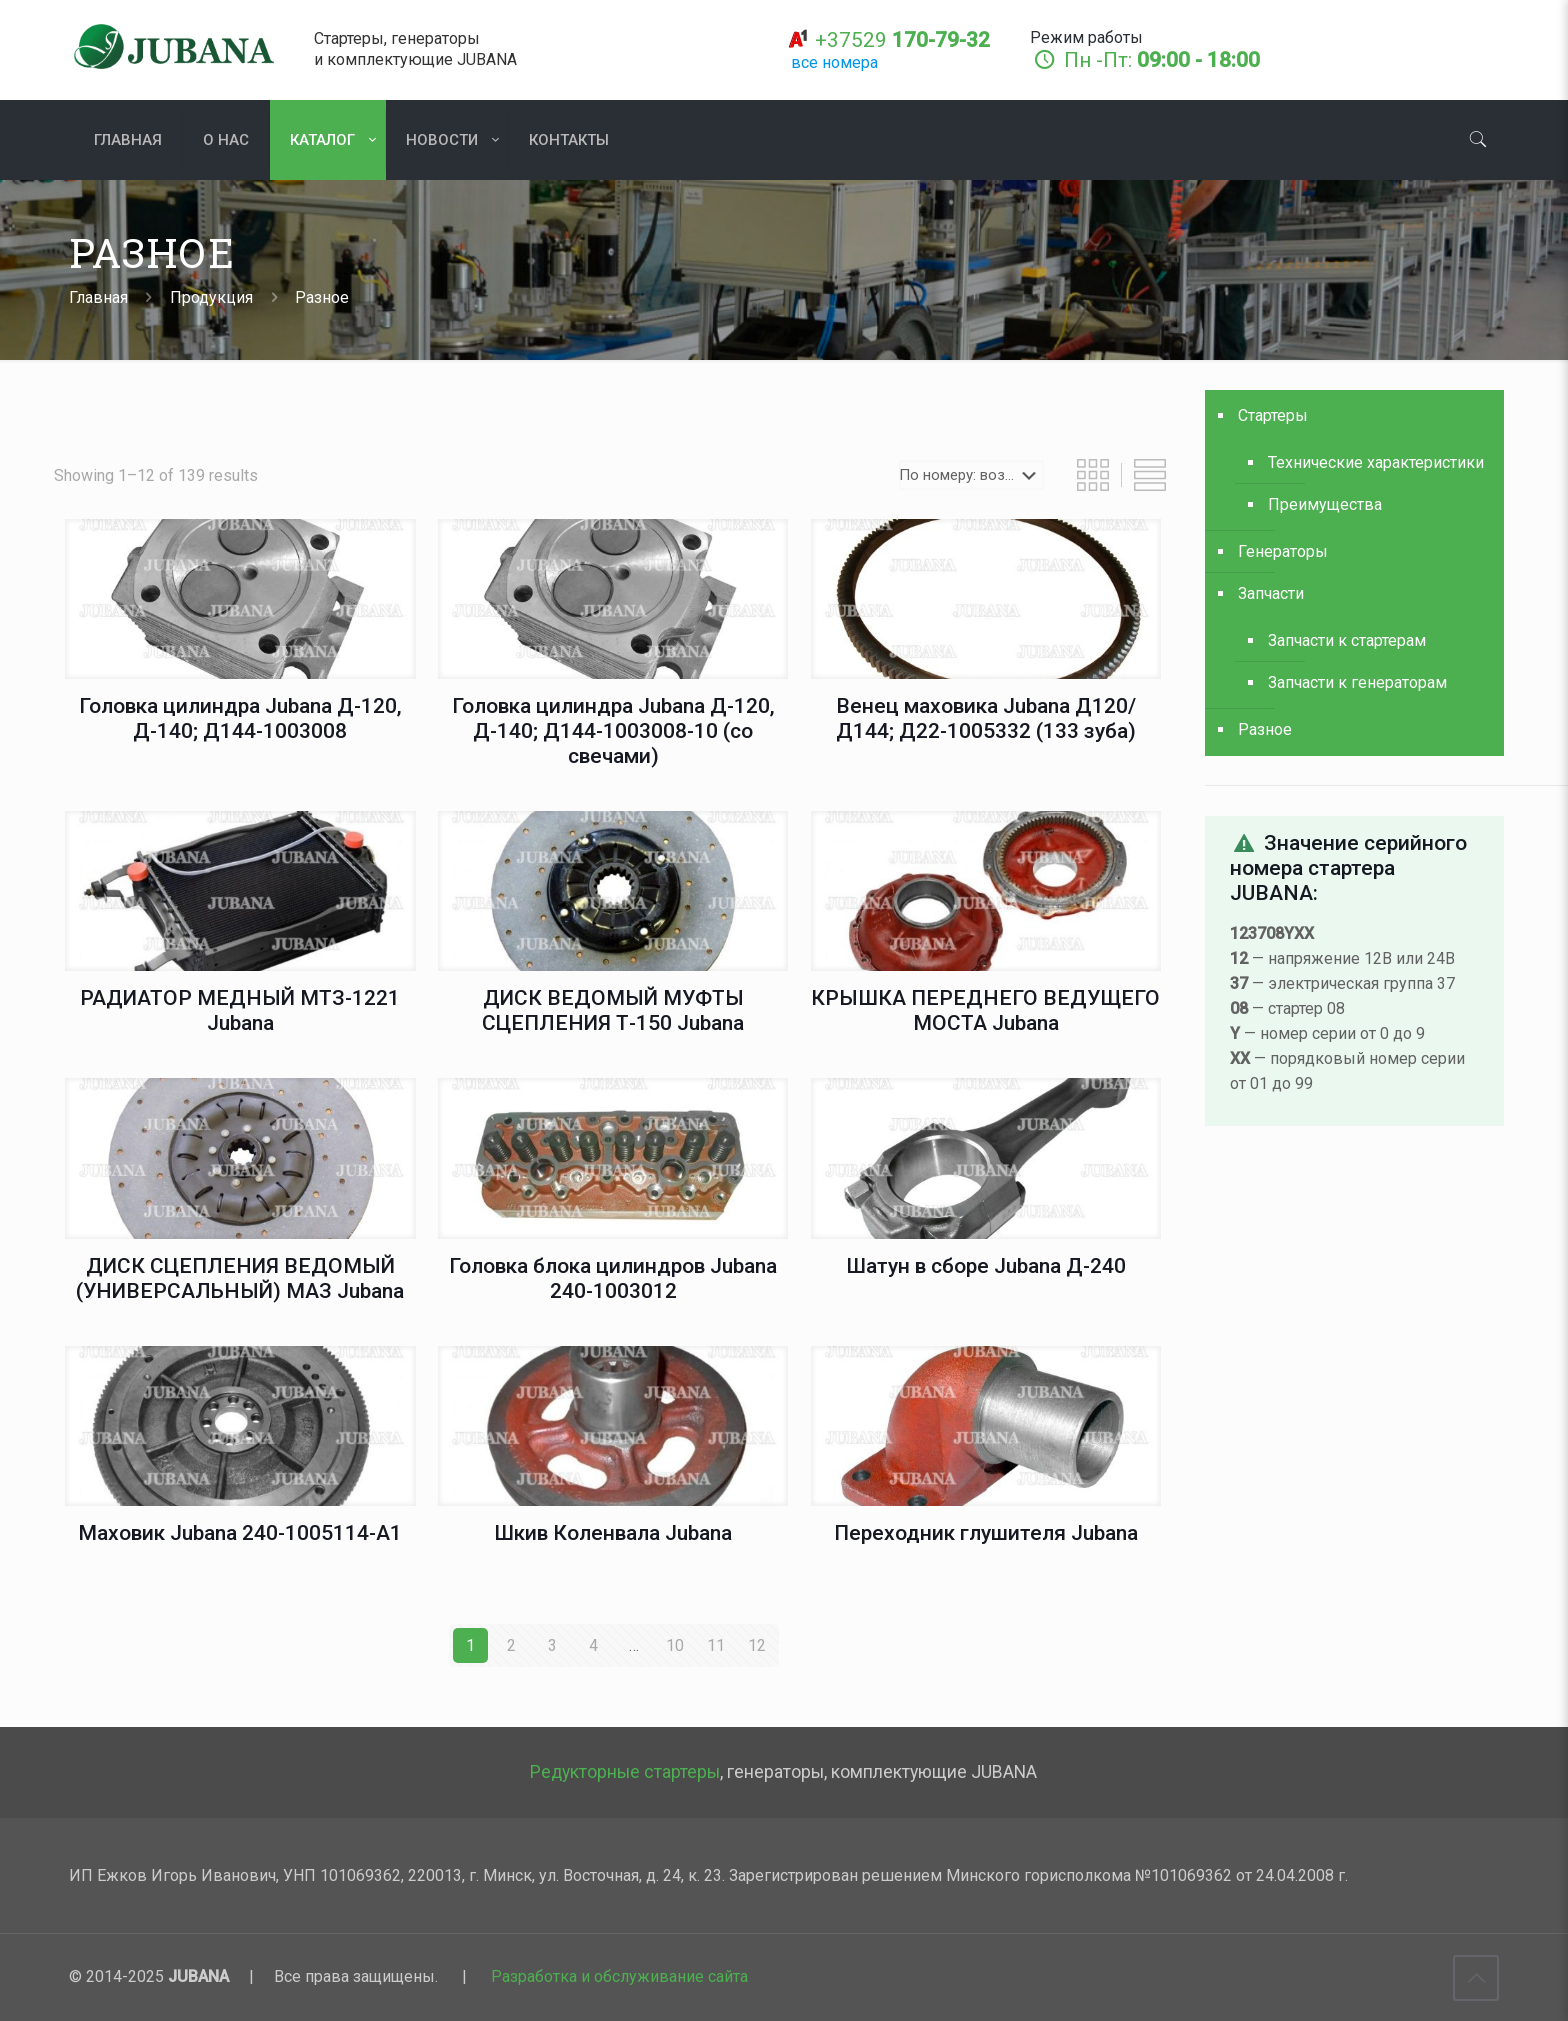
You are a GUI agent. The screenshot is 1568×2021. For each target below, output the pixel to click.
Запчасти (1271, 593)
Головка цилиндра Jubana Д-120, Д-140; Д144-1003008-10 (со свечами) (613, 731)
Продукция (211, 297)
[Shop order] (971, 475)
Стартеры (1273, 415)
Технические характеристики (1376, 462)
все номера (834, 62)
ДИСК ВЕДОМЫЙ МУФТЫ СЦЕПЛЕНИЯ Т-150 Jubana (613, 1010)
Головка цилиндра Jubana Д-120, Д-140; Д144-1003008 (240, 718)
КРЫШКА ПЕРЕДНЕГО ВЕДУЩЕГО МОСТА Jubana (985, 1010)
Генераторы (1283, 551)
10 (675, 1645)
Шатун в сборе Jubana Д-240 (986, 1266)
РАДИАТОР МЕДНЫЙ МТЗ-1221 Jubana (240, 1010)
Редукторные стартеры (625, 1772)
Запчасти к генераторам (1357, 682)
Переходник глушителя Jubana (986, 1533)
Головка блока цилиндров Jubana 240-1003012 (613, 1278)
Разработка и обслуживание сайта (619, 1976)
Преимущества (1325, 504)
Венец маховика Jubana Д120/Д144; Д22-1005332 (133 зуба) (986, 718)
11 (716, 1645)
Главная (98, 297)
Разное (1265, 729)
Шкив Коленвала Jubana (613, 1533)
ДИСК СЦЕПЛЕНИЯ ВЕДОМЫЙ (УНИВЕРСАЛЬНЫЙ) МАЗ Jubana (240, 1278)
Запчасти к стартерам (1347, 640)
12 (757, 1645)
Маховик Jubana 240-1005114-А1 (240, 1533)
